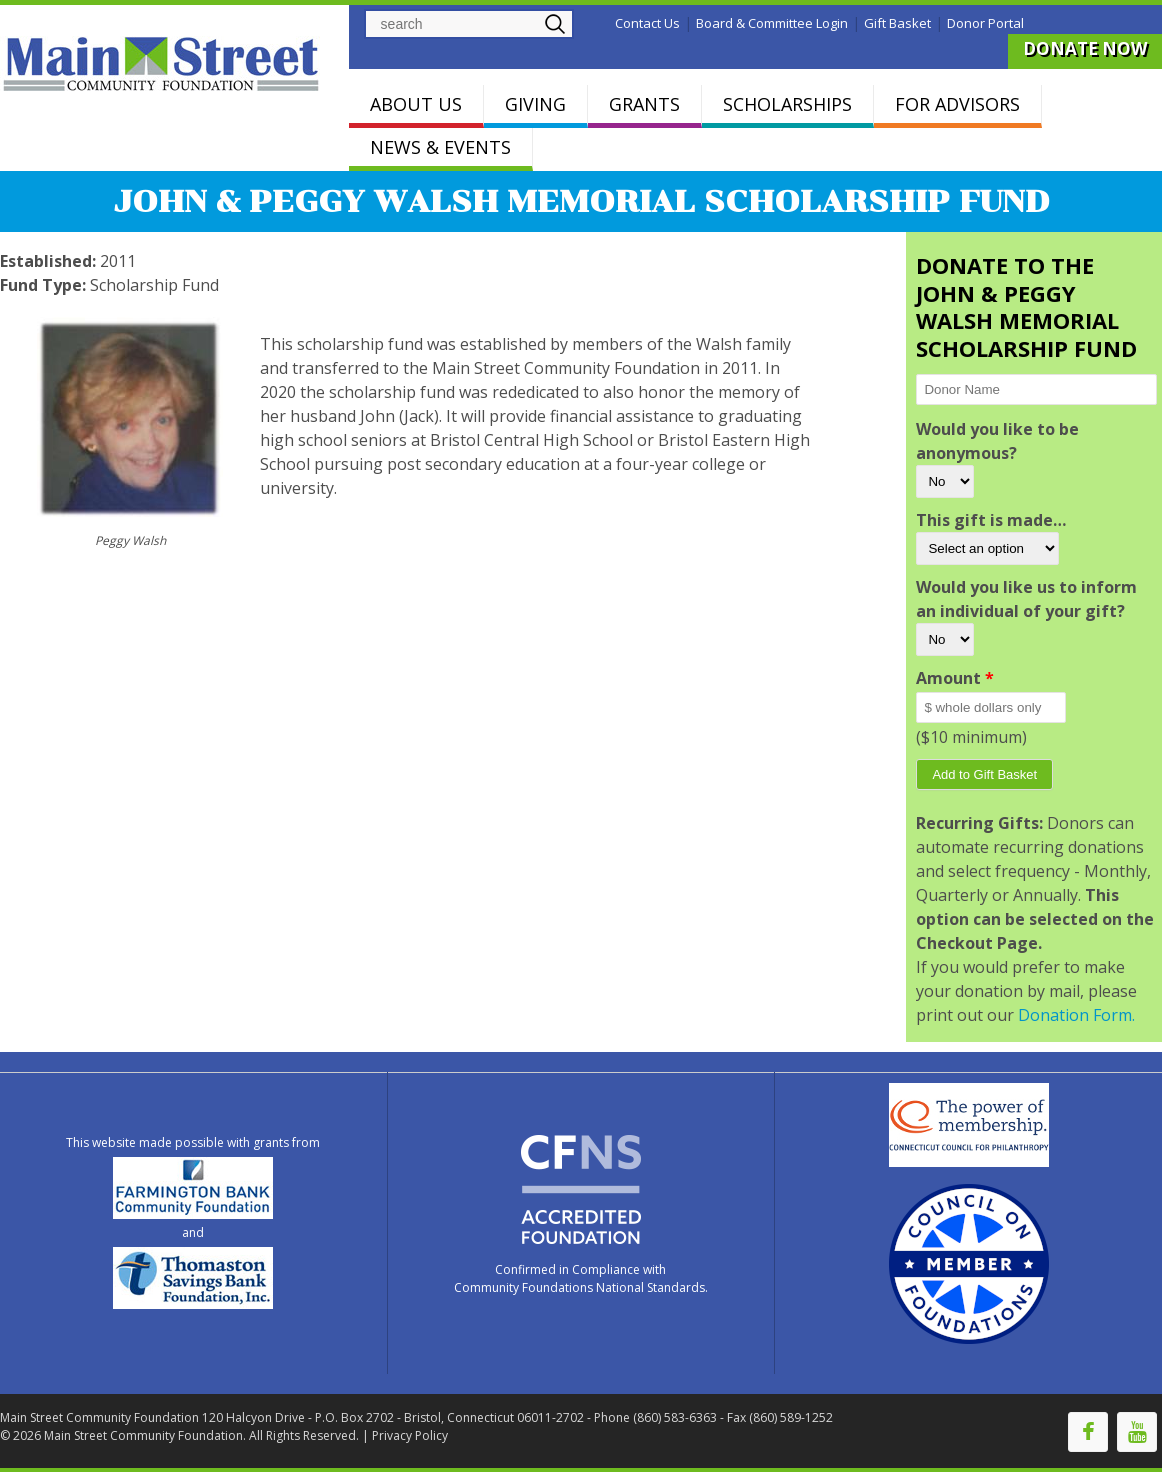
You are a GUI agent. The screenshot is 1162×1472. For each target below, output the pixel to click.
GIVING (535, 104)
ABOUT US (416, 104)
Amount (955, 678)
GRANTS (644, 104)
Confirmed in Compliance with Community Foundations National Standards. (581, 1278)
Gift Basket (897, 23)
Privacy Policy (410, 1435)
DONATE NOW (1085, 48)
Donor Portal (985, 23)
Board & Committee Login (772, 23)
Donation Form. (1076, 1015)
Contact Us (647, 23)
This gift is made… (991, 520)
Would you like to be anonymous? (997, 441)
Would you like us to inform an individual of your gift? (1026, 599)
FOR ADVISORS (957, 104)
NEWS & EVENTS (440, 147)
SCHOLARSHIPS (787, 104)
